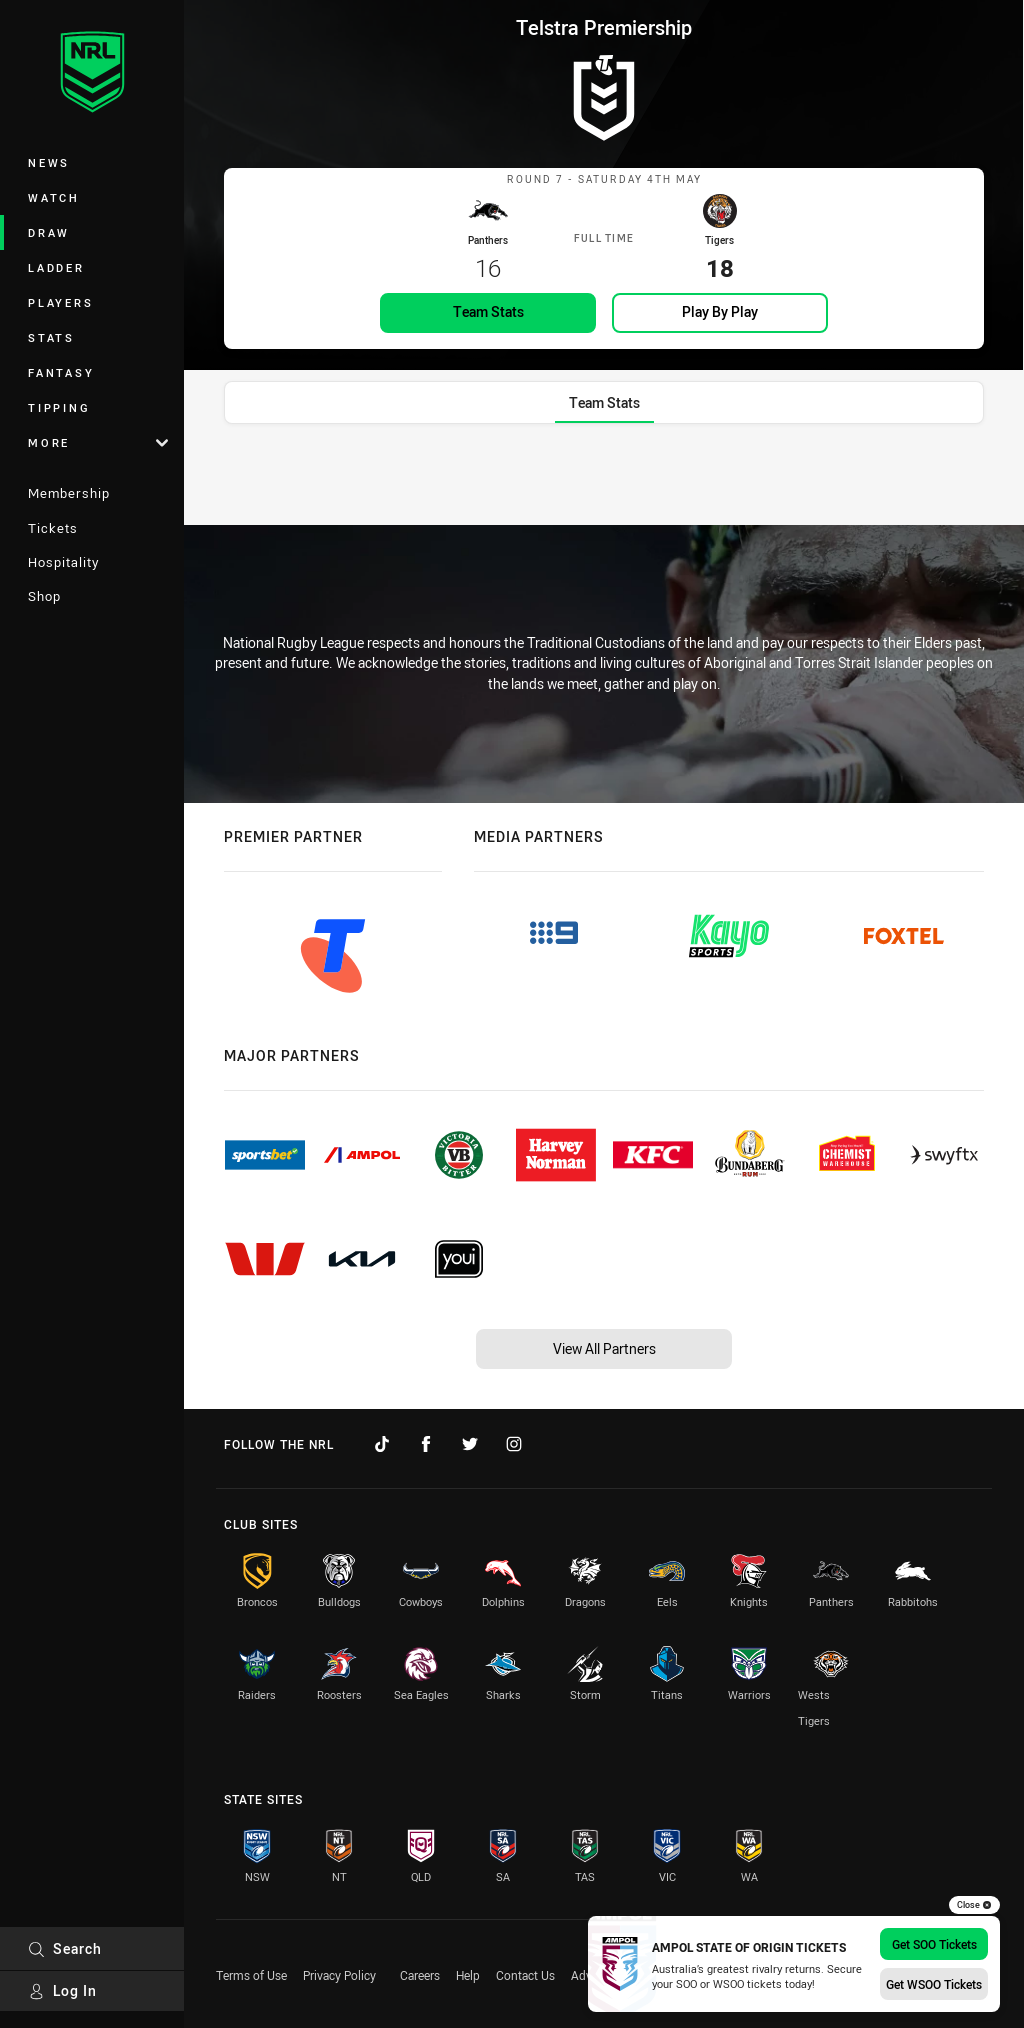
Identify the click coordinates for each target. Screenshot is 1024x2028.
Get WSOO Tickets (934, 1984)
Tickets (53, 528)
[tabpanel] (604, 492)
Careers (420, 1975)
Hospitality (63, 562)
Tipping (59, 407)
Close (974, 1905)
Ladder (56, 267)
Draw (49, 232)
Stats (51, 337)
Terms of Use (251, 1975)
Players (60, 302)
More (98, 442)
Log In (62, 1990)
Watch (54, 197)
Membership (69, 493)
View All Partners (604, 1348)
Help (468, 1975)
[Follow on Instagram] (514, 1444)
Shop (44, 596)
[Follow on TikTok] (382, 1444)
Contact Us (525, 1975)
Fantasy (61, 372)
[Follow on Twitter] (470, 1444)
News (49, 162)
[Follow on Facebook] (426, 1444)
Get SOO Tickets (934, 1944)
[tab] (604, 426)
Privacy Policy (339, 1975)
